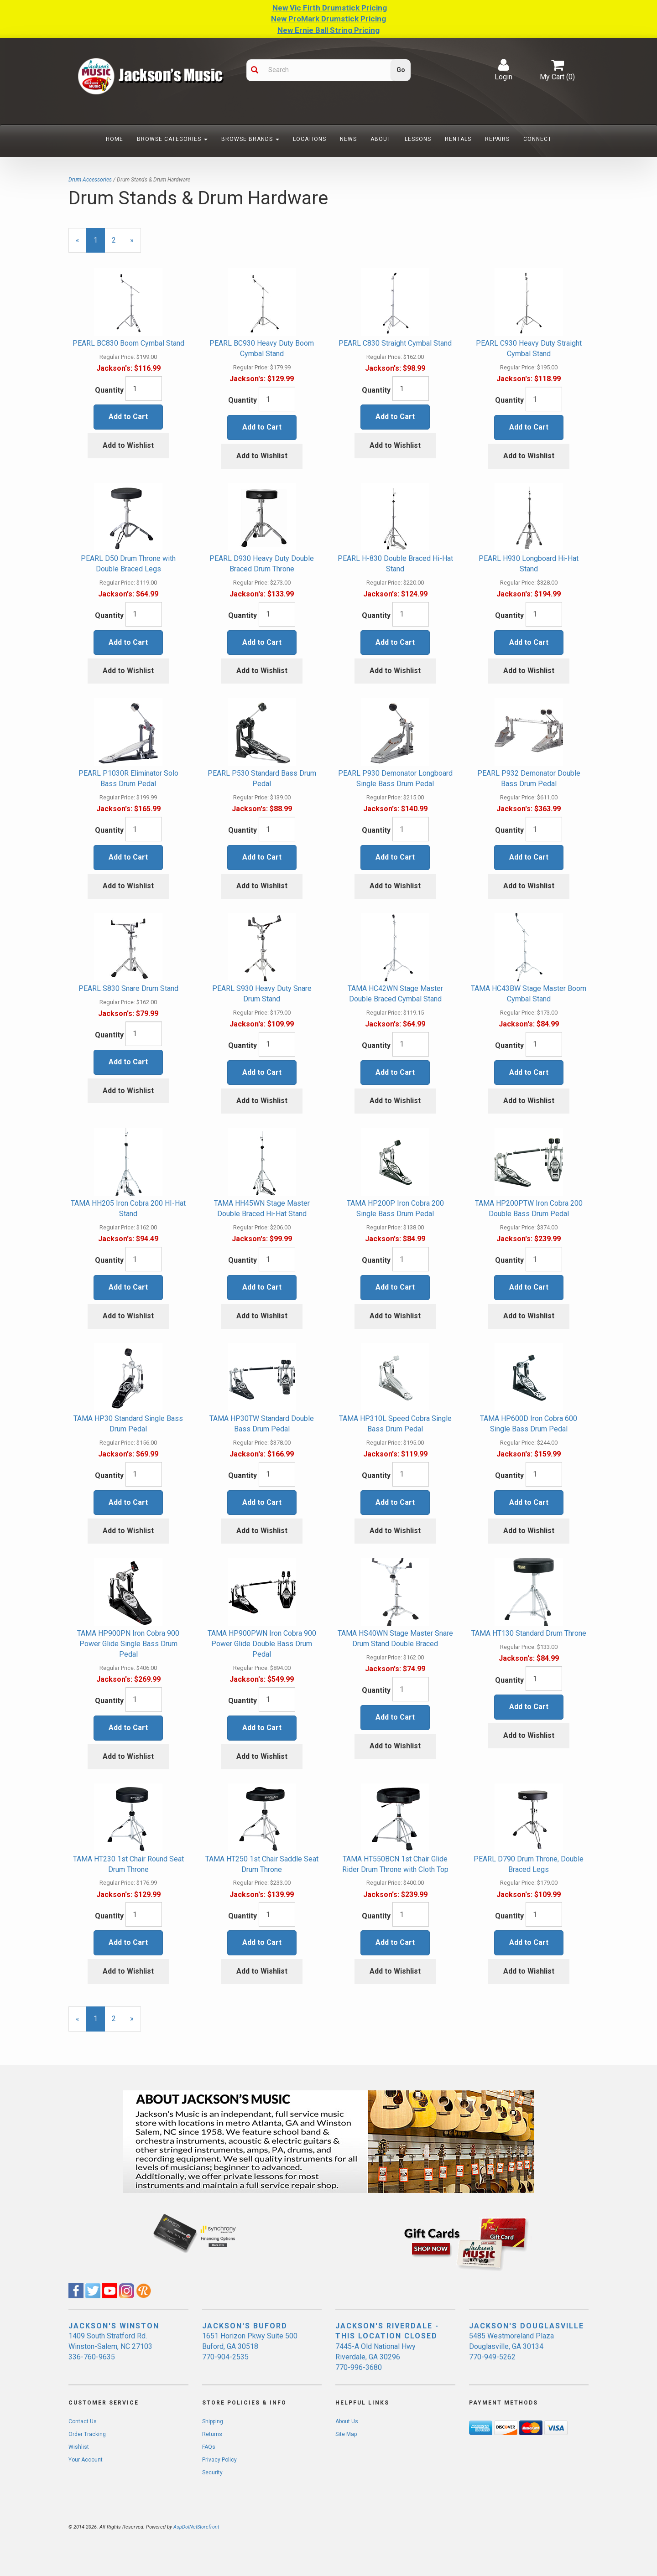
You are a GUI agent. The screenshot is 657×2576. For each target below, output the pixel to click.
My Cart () (557, 69)
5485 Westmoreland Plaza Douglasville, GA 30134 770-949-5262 (511, 2346)
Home (114, 139)
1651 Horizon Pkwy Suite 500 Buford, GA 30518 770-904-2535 (249, 2346)
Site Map (346, 2434)
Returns (212, 2434)
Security (212, 2472)
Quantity (109, 390)
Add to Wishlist (128, 445)
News (348, 139)
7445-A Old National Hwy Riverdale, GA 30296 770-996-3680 (375, 2357)
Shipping (212, 2421)
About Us (346, 2421)
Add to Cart (128, 416)
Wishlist (78, 2447)
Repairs (497, 139)
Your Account (85, 2460)
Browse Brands (250, 139)
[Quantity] (143, 388)
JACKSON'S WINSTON (113, 2326)
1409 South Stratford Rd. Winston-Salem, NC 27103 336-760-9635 (110, 2346)
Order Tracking (87, 2434)
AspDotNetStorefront (196, 2527)
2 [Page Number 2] (117, 239)
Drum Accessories (90, 179)
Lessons (418, 139)
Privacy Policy (219, 2460)
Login (503, 69)
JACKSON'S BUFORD (244, 2326)
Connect (537, 139)
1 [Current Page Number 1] (99, 244)
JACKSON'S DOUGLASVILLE (526, 2326)
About (380, 139)
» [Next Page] (135, 244)
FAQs (208, 2447)
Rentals (458, 139)
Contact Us (82, 2421)
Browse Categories (172, 139)
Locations (309, 139)
